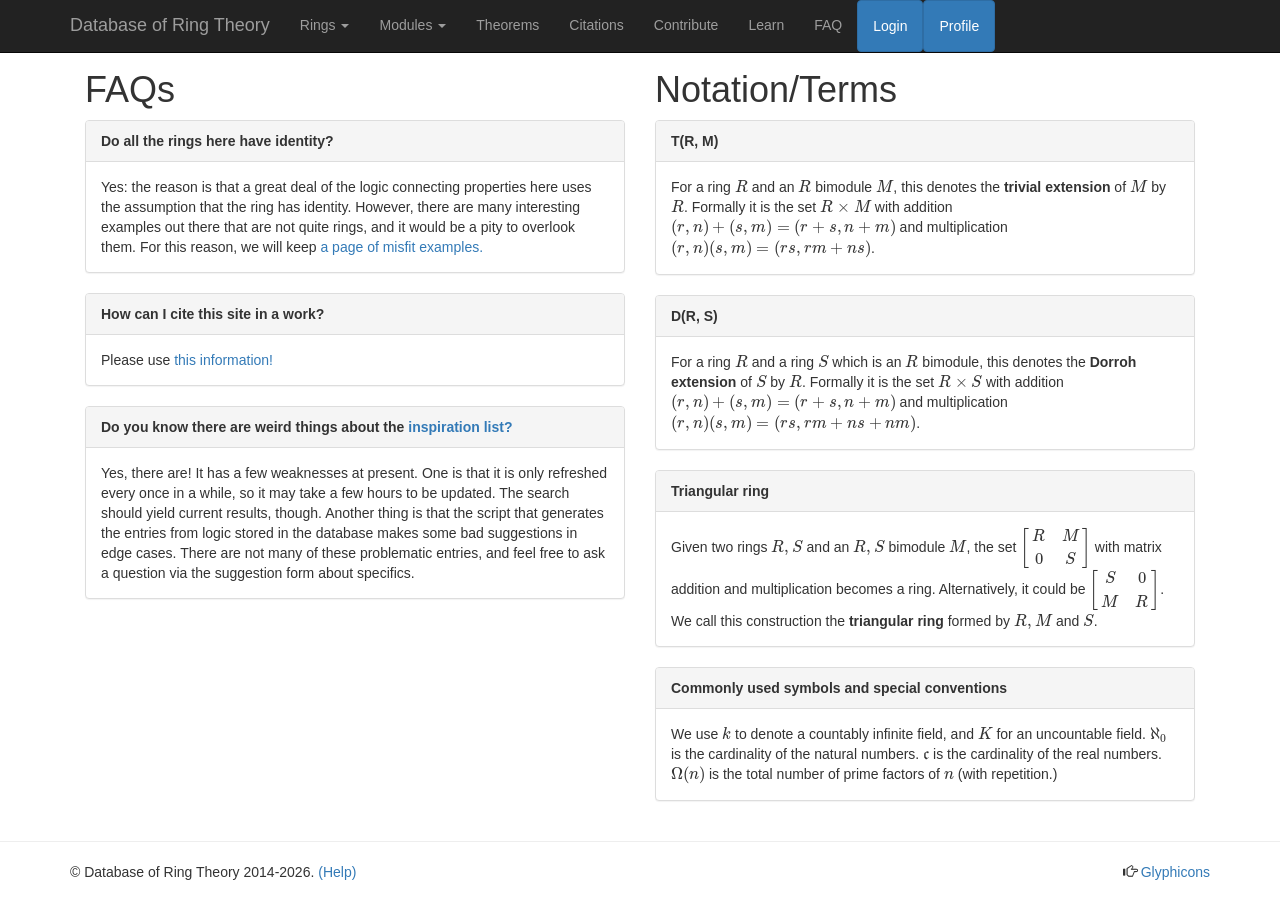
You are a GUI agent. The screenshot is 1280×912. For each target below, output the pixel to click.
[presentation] (741, 186)
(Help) (337, 872)
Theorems (507, 25)
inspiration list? (460, 427)
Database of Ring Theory (170, 25)
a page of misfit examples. (401, 247)
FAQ (828, 25)
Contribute (686, 25)
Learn (766, 25)
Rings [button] (325, 25)
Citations (596, 25)
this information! (223, 360)
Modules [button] (412, 25)
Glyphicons (1175, 872)
